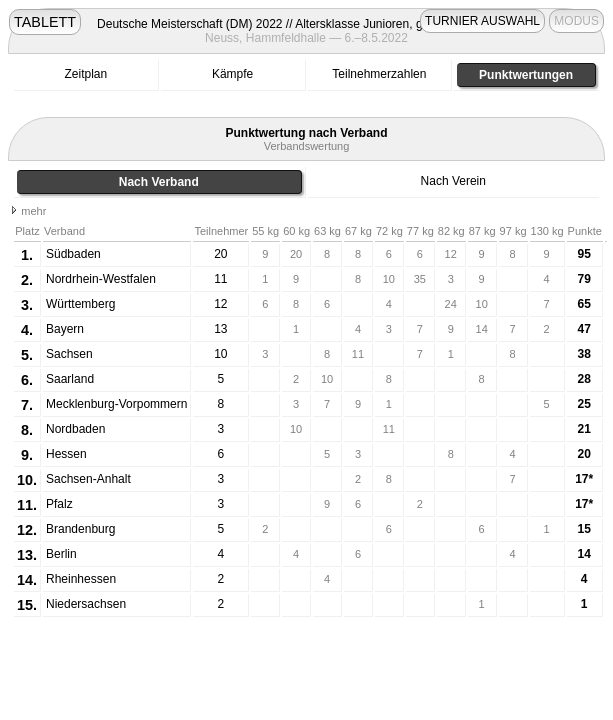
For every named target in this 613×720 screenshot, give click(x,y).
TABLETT (45, 22)
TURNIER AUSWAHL (482, 21)
